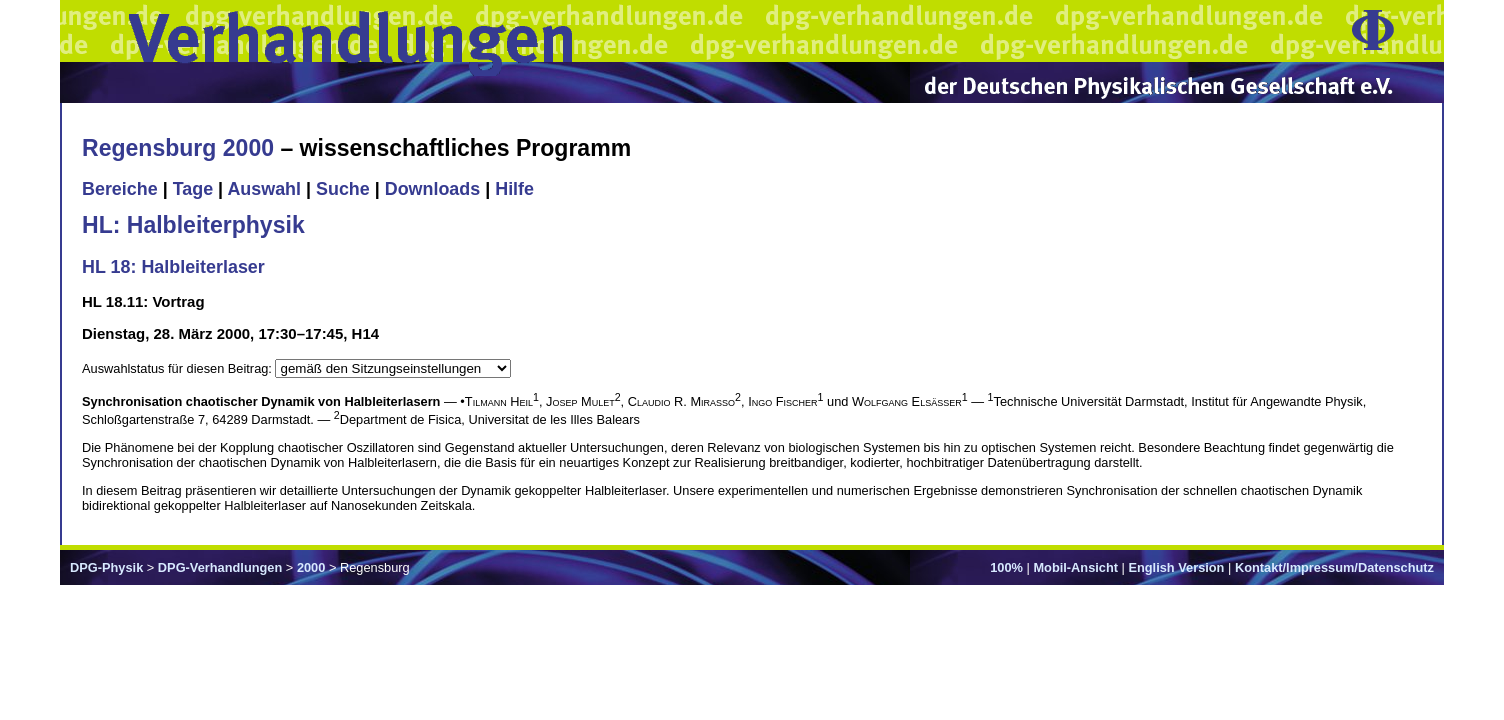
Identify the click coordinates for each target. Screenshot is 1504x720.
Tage (193, 189)
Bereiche (120, 189)
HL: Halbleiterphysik (193, 225)
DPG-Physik (106, 567)
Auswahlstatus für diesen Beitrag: (178, 368)
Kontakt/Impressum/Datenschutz (1334, 567)
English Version (1176, 567)
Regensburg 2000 (178, 148)
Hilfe (514, 189)
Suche (343, 189)
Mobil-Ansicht (1075, 567)
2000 (311, 567)
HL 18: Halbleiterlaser (173, 267)
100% (1006, 567)
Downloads (433, 189)
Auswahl (264, 189)
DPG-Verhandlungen (220, 567)
